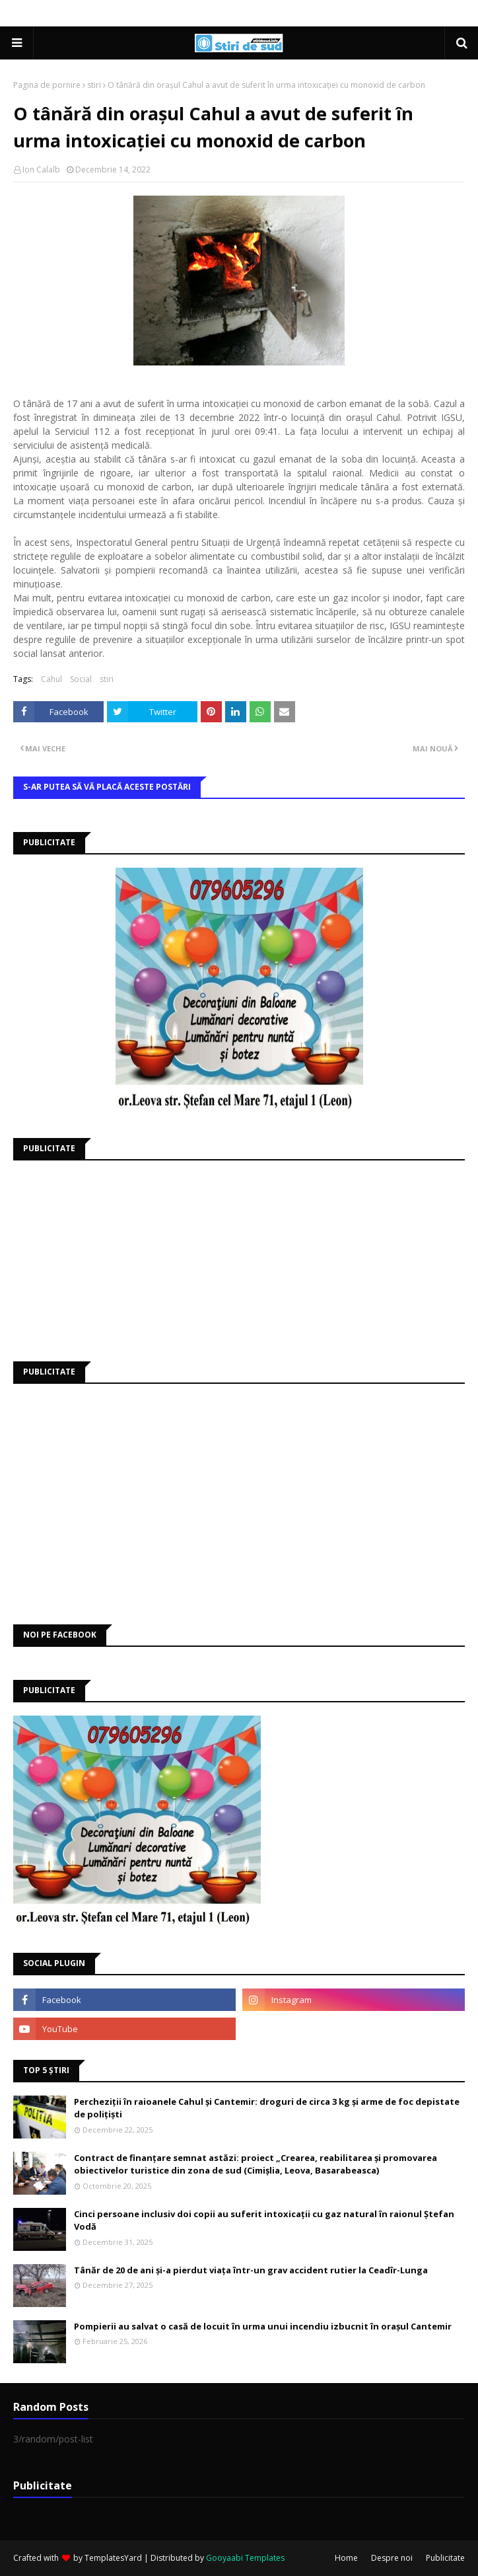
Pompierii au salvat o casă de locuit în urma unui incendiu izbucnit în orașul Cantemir (263, 2326)
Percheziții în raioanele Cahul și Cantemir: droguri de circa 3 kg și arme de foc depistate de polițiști (267, 2108)
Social (81, 679)
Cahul (51, 679)
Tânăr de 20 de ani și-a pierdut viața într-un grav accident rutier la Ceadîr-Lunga (251, 2270)
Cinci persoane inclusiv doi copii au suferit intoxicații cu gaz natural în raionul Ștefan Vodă (264, 2220)
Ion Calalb (41, 169)
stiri (94, 85)
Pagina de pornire (47, 85)
